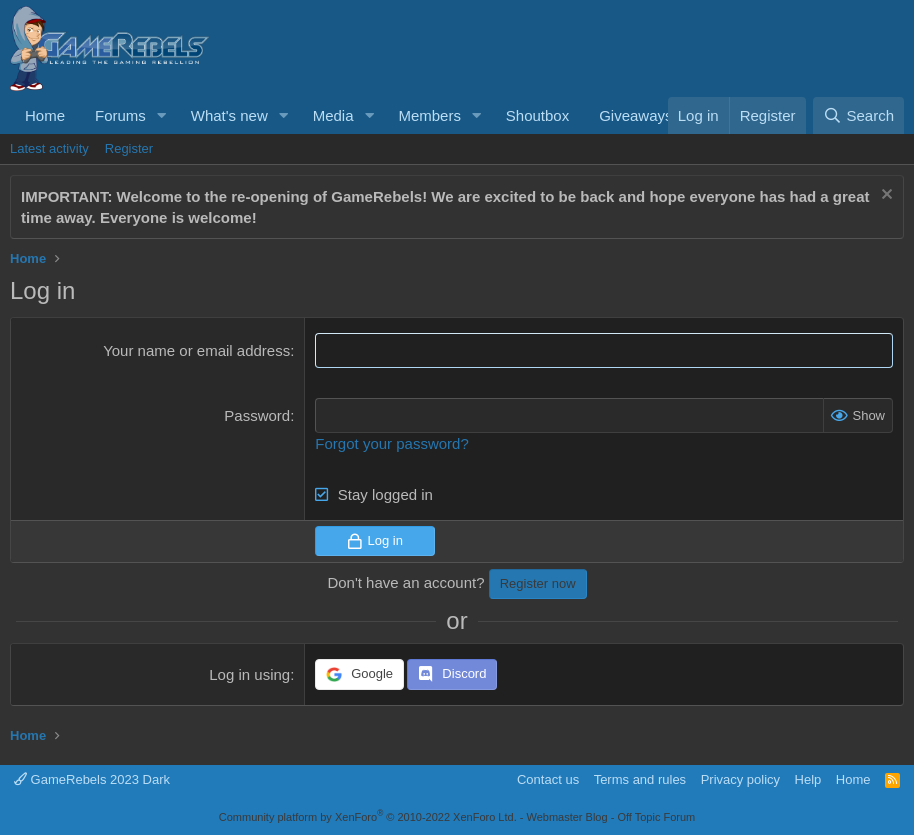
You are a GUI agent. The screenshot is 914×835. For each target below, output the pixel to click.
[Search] (858, 115)
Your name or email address (196, 350)
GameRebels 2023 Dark (92, 779)
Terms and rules (640, 779)
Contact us (548, 779)
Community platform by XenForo (368, 817)
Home (45, 115)
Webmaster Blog (566, 817)
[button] (162, 115)
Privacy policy (740, 779)
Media (333, 115)
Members (429, 115)
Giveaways (635, 115)
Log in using (249, 674)
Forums (120, 115)
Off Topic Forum (656, 817)
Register (129, 148)
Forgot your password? (391, 443)
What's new (229, 115)
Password (257, 415)
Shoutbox (537, 115)
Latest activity (49, 148)
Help (808, 779)
